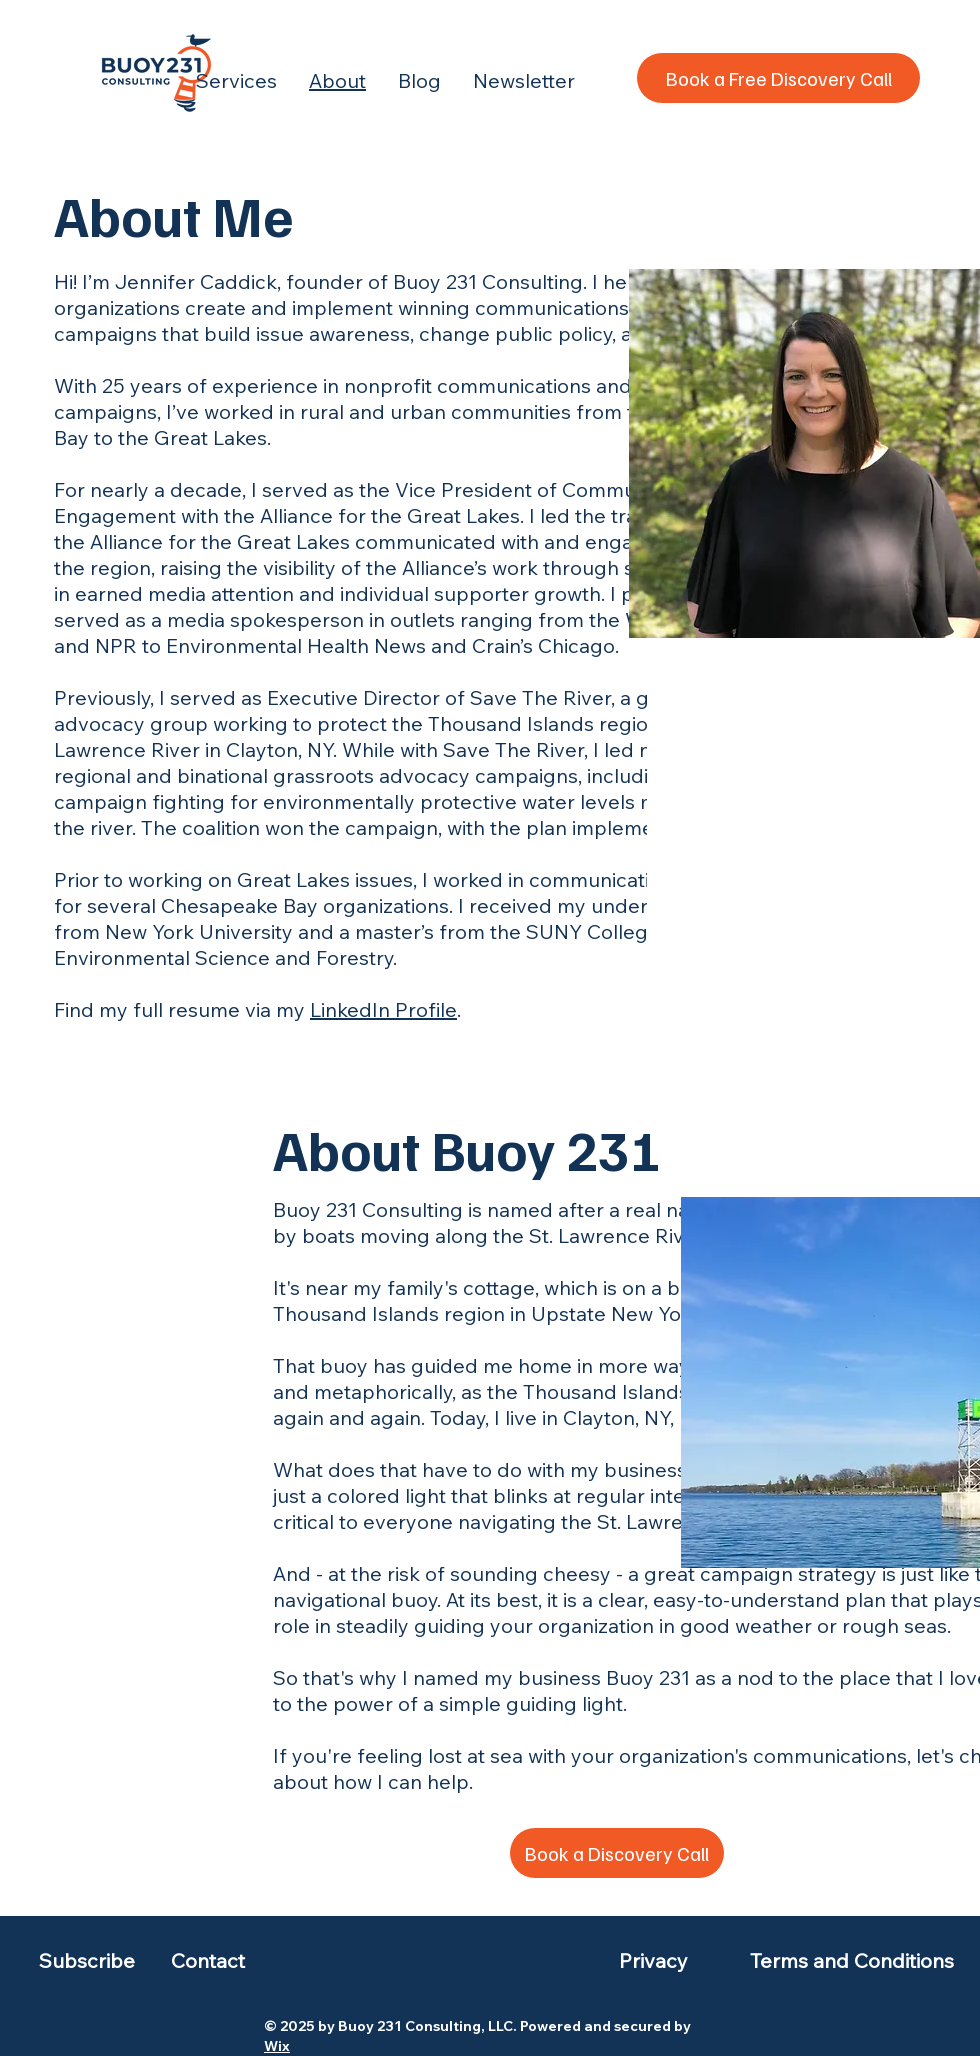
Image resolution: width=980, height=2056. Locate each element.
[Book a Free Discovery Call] (778, 78)
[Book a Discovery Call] (617, 1853)
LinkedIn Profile (383, 1009)
